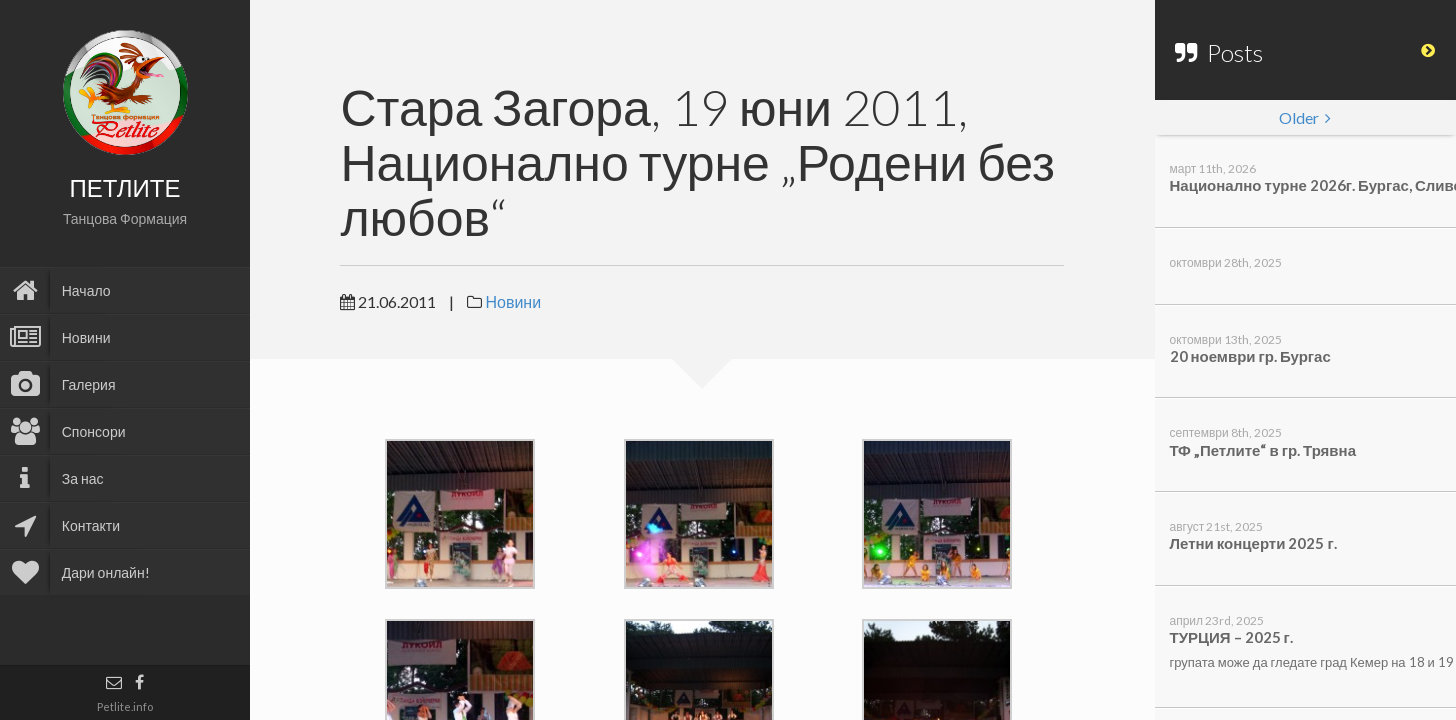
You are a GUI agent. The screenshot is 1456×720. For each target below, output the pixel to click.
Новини (513, 301)
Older (1305, 117)
